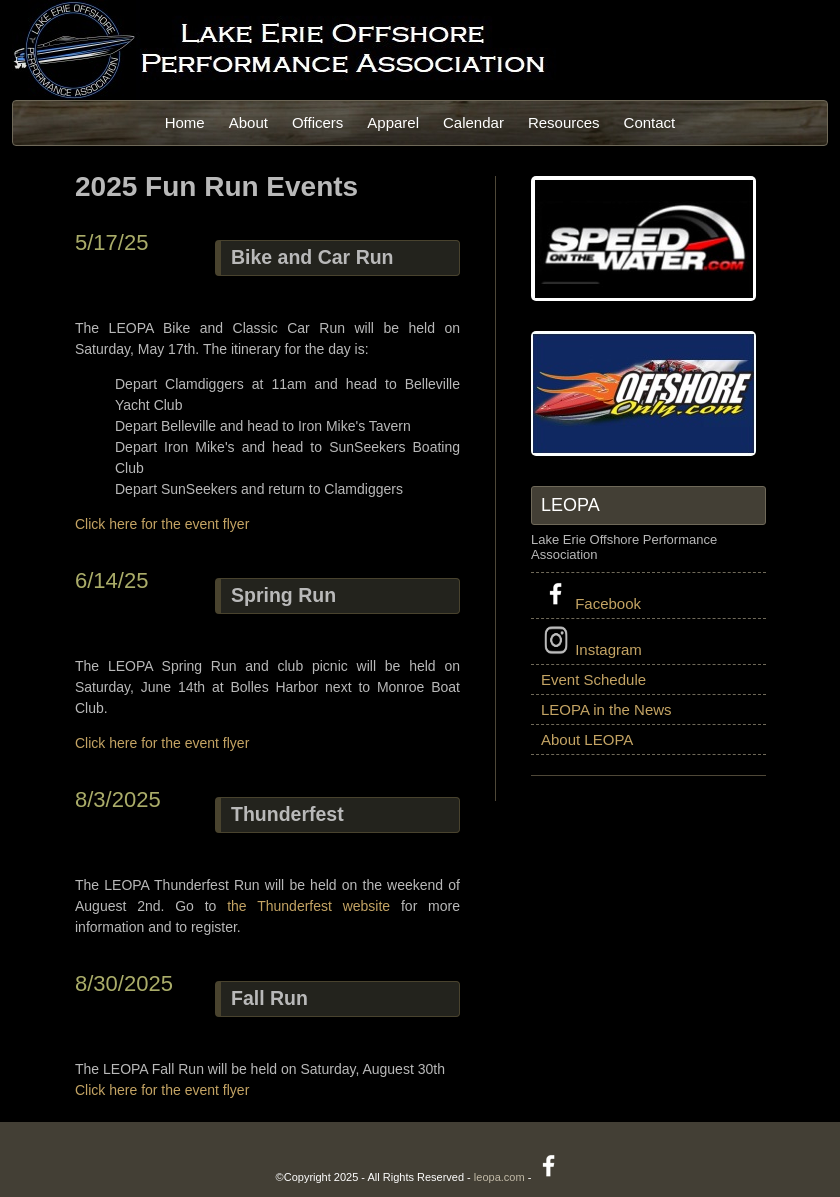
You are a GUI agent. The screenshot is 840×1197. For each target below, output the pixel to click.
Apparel (393, 122)
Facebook (591, 595)
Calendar (473, 122)
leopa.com (499, 1177)
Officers (317, 122)
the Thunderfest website (308, 906)
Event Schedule (593, 679)
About (248, 122)
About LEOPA (587, 739)
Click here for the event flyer (162, 524)
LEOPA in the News (606, 709)
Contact (650, 122)
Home (185, 122)
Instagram (591, 641)
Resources (564, 122)
